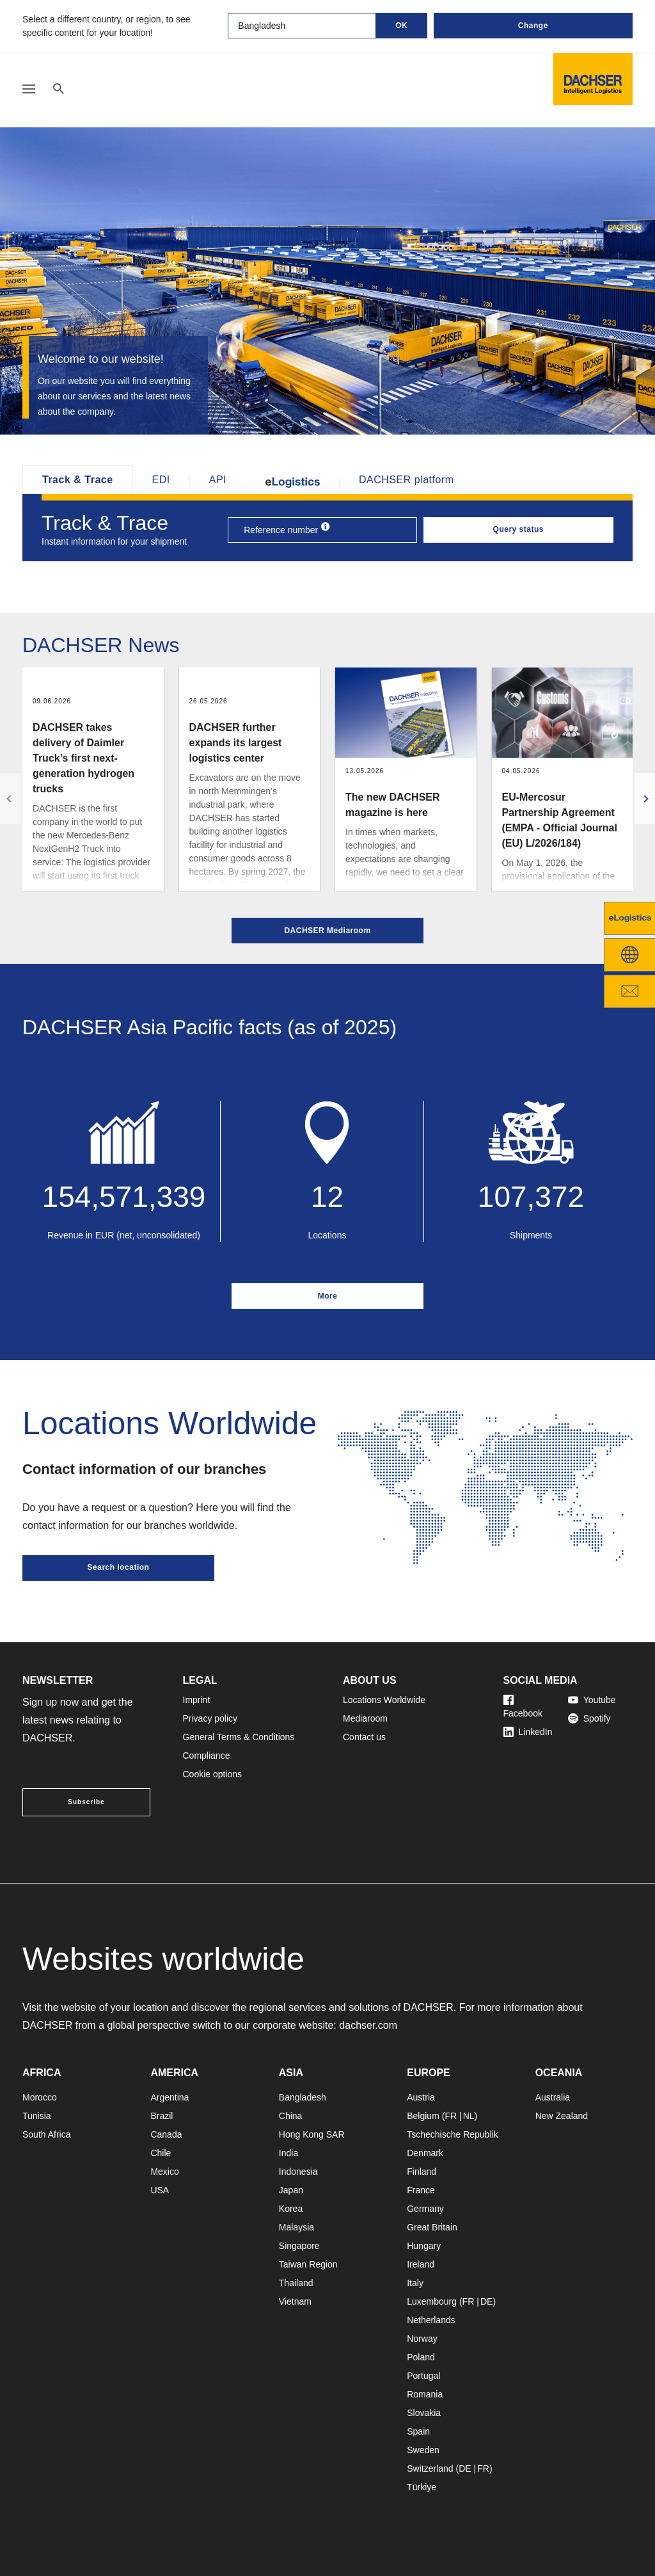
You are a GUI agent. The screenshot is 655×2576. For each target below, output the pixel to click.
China (291, 2116)
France (421, 2190)
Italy (415, 2283)
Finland (421, 2171)
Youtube (592, 1700)
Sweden (423, 2450)
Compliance (206, 1755)
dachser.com (368, 2025)
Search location (119, 1567)
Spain (418, 2431)
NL (469, 2116)
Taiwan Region (308, 2264)
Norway (422, 2338)
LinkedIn (528, 1732)
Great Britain (432, 2227)
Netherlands (431, 2320)
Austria (421, 2097)
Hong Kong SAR (312, 2134)
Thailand (296, 2283)
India (288, 2153)
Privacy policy (210, 1718)
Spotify (589, 1718)
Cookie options (212, 1774)
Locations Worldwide (384, 1700)
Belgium (423, 2116)
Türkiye (421, 2487)
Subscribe (86, 1801)
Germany (425, 2209)
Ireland (420, 2264)
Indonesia (298, 2171)
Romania (425, 2394)
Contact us (364, 1737)
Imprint (196, 1700)
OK (401, 25)
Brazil (161, 2116)
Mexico (164, 2171)
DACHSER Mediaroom (327, 930)
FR (451, 2116)
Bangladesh (302, 2097)
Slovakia (424, 2413)
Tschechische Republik (452, 2134)
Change (533, 25)
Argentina (169, 2097)
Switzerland (430, 2468)
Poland (421, 2357)
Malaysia (296, 2227)
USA (159, 2190)
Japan (291, 2190)
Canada (166, 2134)
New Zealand (561, 2116)
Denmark (425, 2153)
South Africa (46, 2134)
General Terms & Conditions (239, 1737)
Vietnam (295, 2301)
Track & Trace (77, 479)
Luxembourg (432, 2301)
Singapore (299, 2246)
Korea (291, 2209)
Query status (518, 529)
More (328, 1296)
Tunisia (36, 2116)
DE (486, 2301)
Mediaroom (365, 1718)
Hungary (424, 2246)
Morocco (39, 2097)
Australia (552, 2097)
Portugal (423, 2376)
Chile (160, 2153)
